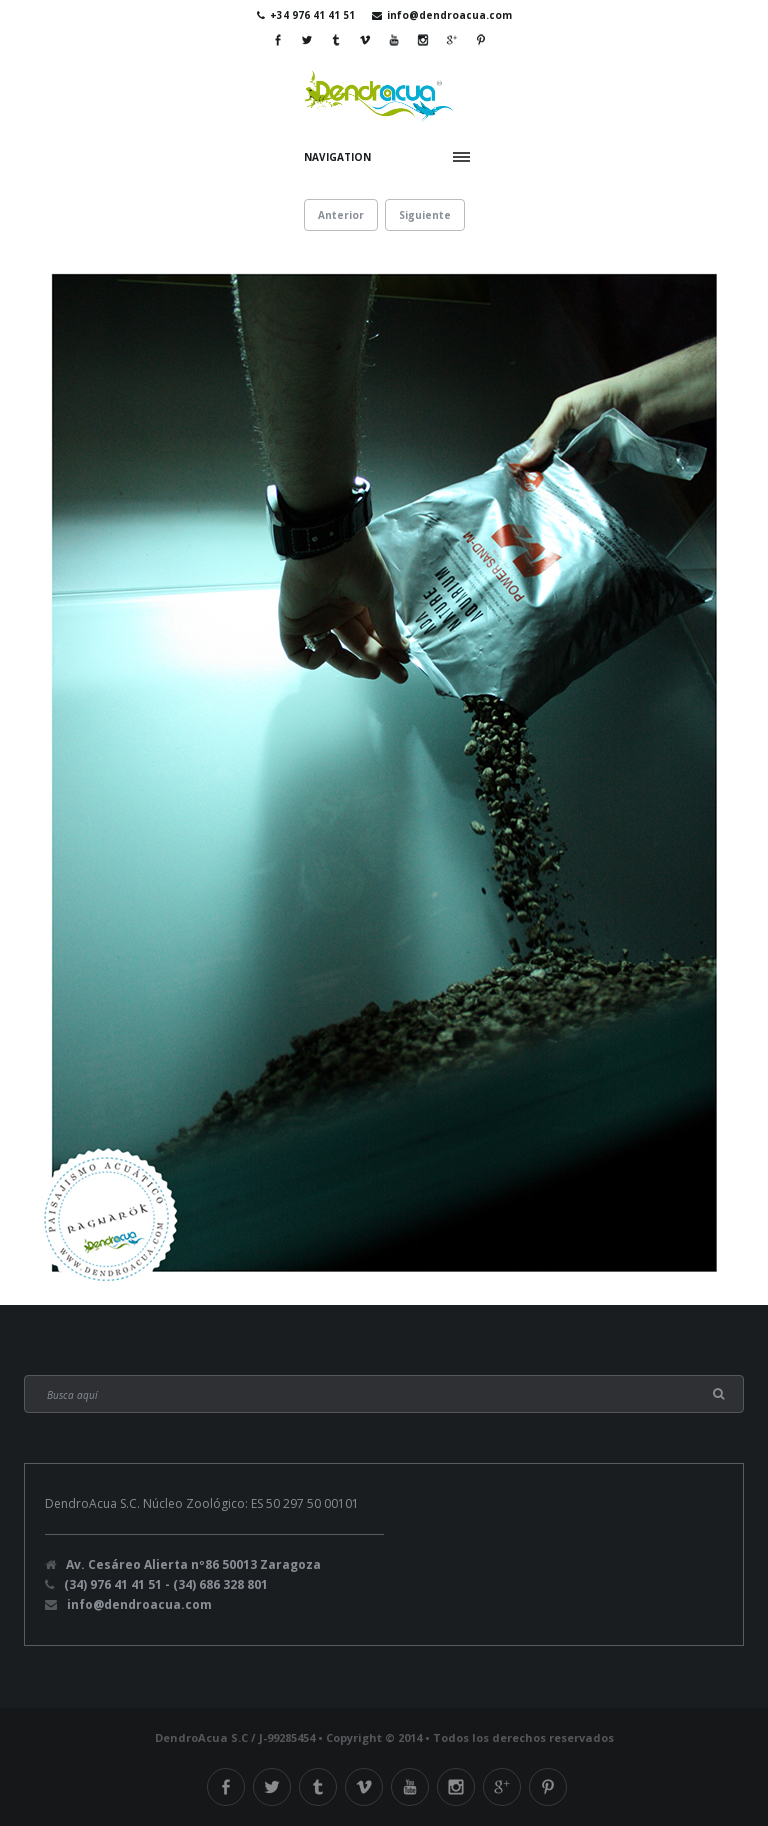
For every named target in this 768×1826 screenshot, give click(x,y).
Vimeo (365, 40)
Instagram (423, 40)
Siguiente (425, 215)
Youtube (394, 40)
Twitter (307, 40)
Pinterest (481, 40)
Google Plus (452, 40)
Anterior (341, 215)
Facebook (278, 40)
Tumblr (336, 40)
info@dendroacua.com (449, 15)
